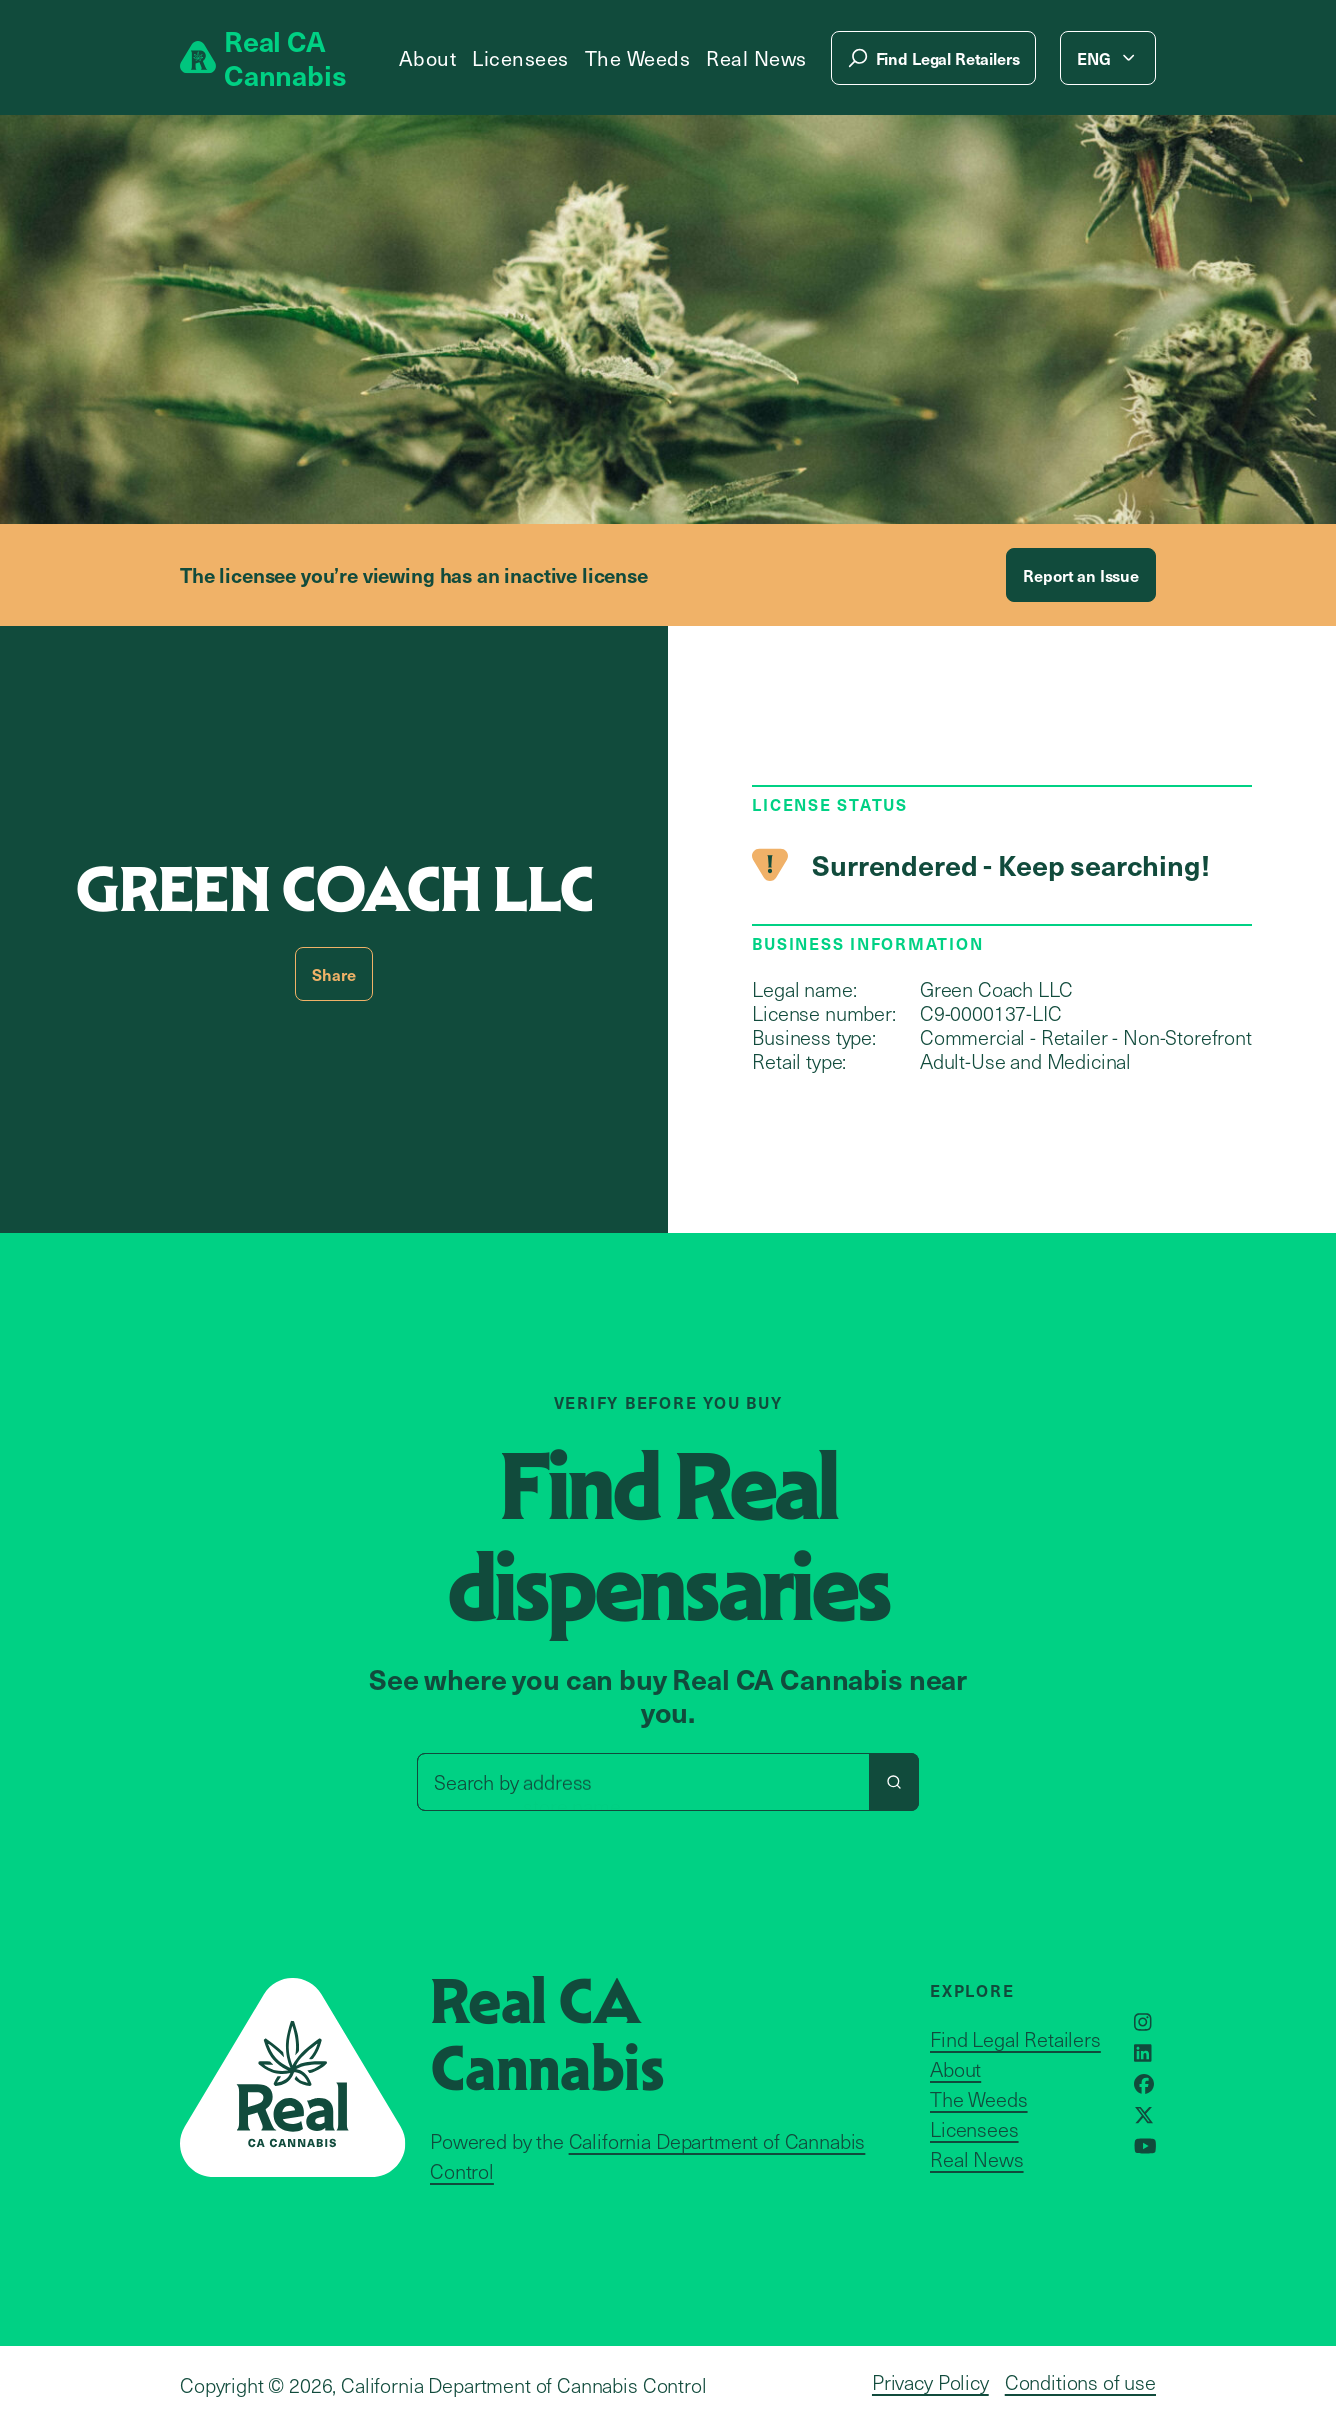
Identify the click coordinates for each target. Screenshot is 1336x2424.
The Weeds (638, 58)
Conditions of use (1080, 2382)
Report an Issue (1081, 575)
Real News (756, 58)
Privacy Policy (930, 2382)
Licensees (520, 58)
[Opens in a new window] (1143, 2022)
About (428, 58)
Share (333, 974)
